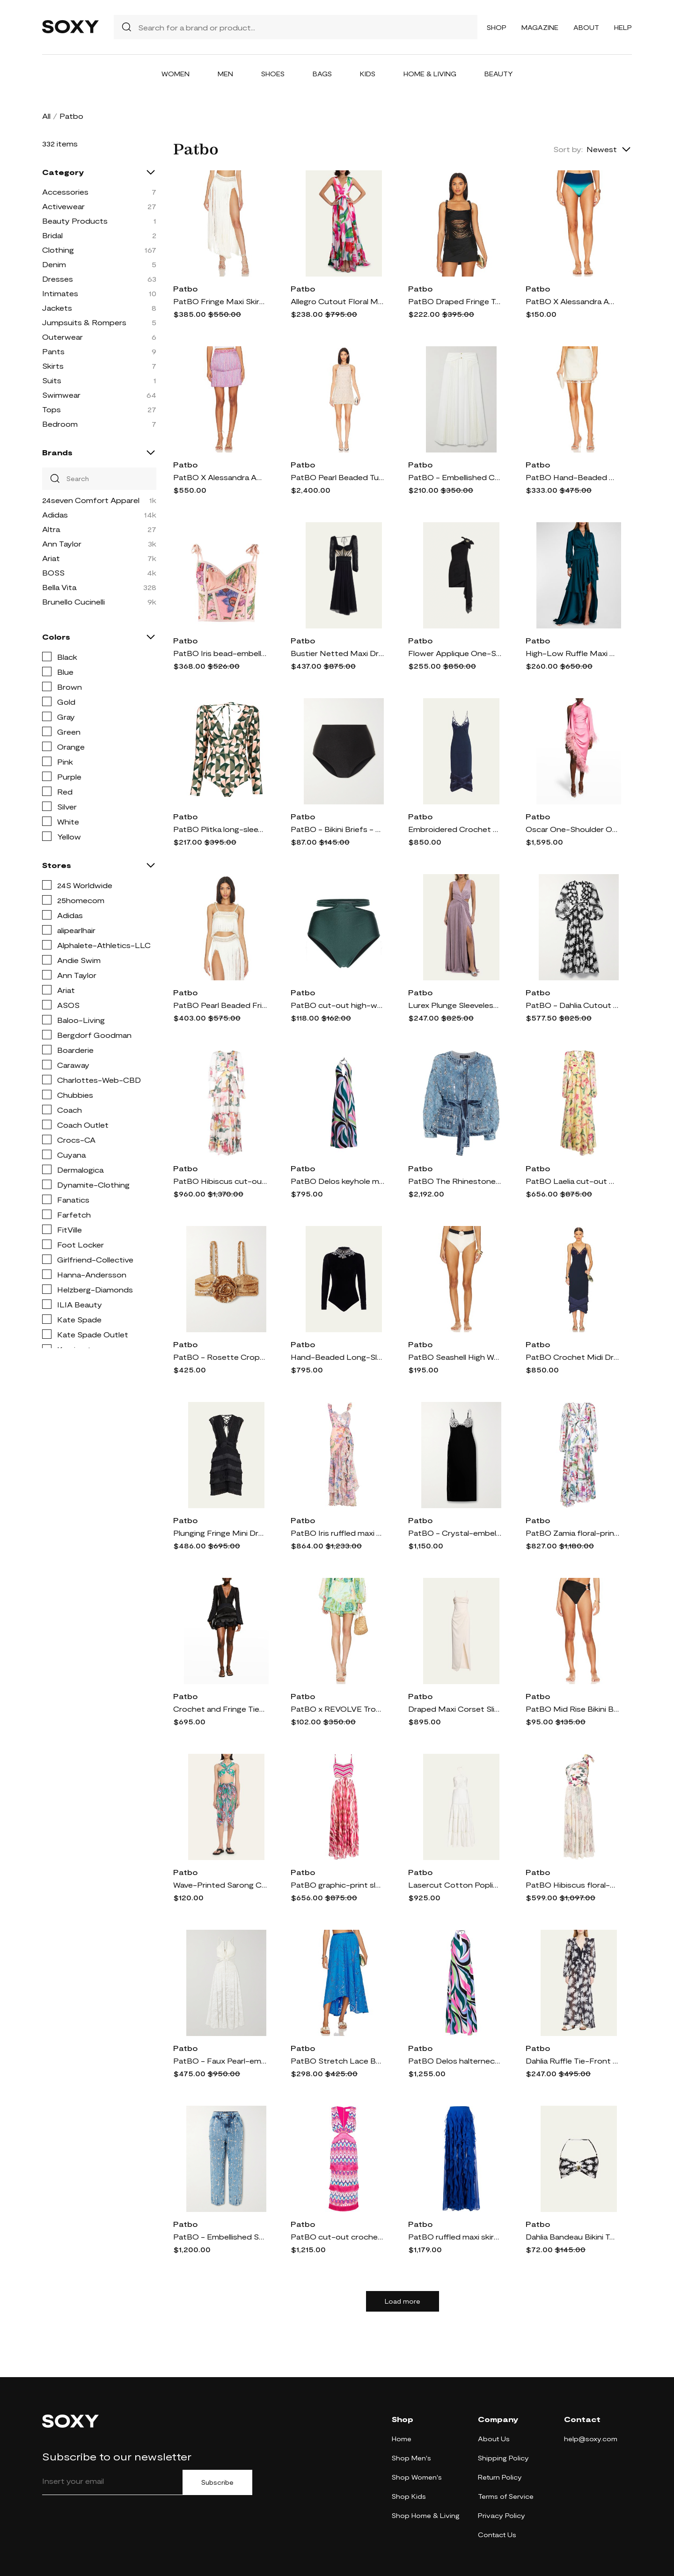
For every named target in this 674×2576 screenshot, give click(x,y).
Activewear (63, 206)
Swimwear (61, 394)
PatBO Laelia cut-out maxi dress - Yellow (572, 1180)
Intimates (60, 293)
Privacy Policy (501, 2515)
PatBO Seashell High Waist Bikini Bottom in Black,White (455, 1356)
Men (225, 74)
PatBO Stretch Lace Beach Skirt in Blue (337, 2060)
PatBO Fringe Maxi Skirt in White (220, 301)
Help (623, 27)
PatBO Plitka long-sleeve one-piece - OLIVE (220, 829)
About (586, 27)
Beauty (498, 74)
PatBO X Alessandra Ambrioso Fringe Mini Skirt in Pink (220, 477)
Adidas (55, 514)
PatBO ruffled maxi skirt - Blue (455, 2236)
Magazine (539, 27)
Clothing (58, 249)
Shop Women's (417, 2477)
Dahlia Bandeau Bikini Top (572, 2236)
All (46, 115)
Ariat (51, 558)
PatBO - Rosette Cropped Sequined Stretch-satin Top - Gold (220, 1356)
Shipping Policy (503, 2458)
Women (175, 74)
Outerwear (62, 336)
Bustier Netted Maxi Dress (337, 653)
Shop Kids (409, 2496)
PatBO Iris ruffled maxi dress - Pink (337, 1532)
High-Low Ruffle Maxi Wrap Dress (572, 653)
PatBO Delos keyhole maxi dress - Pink (337, 1180)
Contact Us (497, 2535)
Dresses (57, 278)
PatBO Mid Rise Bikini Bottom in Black (572, 1708)
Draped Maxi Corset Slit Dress (455, 1708)
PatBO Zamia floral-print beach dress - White (572, 1532)
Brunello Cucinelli (73, 601)
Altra (51, 529)
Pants (53, 351)
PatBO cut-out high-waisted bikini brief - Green (337, 1004)
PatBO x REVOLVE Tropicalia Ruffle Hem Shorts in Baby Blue (337, 1708)
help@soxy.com (590, 2439)
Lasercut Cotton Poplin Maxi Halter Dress (455, 1884)
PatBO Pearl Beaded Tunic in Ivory (337, 477)
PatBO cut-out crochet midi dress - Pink (337, 2236)
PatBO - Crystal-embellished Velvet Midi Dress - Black (455, 1532)
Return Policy (500, 2477)
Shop (496, 27)
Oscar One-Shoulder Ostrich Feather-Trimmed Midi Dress (572, 829)
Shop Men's (411, 2458)
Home (401, 2439)
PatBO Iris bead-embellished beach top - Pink (220, 653)
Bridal (52, 235)
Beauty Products (75, 220)
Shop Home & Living (426, 2515)
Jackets (57, 307)
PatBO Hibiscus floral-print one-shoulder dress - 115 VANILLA (572, 1884)
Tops (51, 409)
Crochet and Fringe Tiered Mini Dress (220, 1708)
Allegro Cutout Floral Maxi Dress (337, 301)
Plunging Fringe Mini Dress (220, 1532)
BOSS (53, 572)
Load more (402, 2301)
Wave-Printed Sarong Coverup (220, 1884)
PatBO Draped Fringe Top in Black (455, 301)
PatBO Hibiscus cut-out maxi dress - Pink (220, 1180)
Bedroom (60, 423)
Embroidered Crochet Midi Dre (455, 829)
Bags (322, 74)
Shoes (273, 74)
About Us (494, 2439)
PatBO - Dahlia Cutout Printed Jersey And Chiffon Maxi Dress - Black (572, 1004)
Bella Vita (59, 587)
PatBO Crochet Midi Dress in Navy (572, 1356)
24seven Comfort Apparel (90, 500)
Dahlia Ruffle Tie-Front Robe (572, 2060)
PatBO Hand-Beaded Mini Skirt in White (572, 477)
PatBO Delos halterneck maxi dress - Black (455, 2060)
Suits (51, 380)
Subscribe (217, 2482)
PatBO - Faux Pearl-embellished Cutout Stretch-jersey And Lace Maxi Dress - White (220, 2060)
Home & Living (429, 74)
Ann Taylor (61, 543)
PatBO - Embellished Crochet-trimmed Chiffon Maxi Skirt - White (455, 477)
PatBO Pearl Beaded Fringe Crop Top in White (220, 1004)
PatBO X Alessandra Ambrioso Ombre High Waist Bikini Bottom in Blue (572, 301)
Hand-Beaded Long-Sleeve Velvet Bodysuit (337, 1356)
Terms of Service (506, 2496)
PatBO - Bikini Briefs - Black (337, 829)
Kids (367, 74)
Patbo (185, 288)
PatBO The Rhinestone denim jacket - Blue (455, 1180)
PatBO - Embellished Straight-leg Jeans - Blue (220, 2236)
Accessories (65, 191)
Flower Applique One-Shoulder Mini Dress (455, 653)
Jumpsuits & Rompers (84, 322)
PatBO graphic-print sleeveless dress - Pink (337, 1884)
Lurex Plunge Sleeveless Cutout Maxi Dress (455, 1004)
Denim (54, 264)
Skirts (53, 365)
